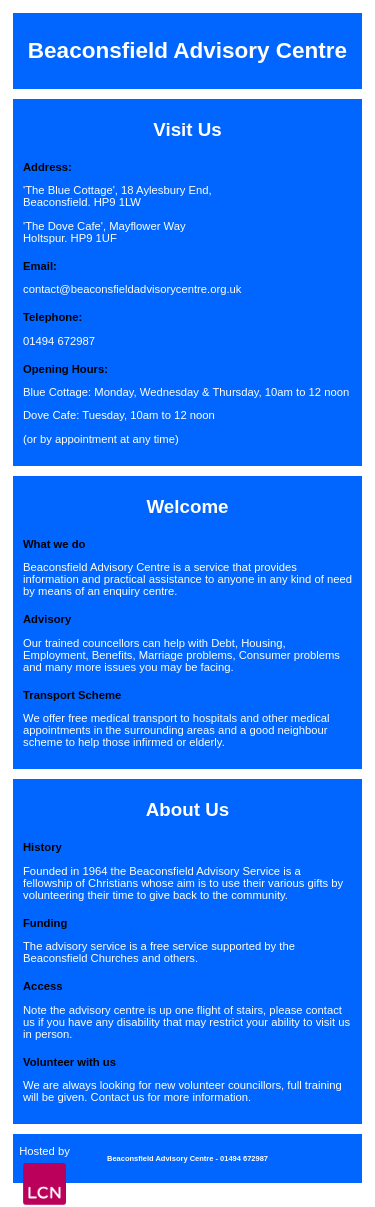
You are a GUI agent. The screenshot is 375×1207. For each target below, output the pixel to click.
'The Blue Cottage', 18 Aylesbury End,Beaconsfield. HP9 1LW (117, 196)
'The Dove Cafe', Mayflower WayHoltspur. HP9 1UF (104, 232)
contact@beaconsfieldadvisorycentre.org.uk (132, 289)
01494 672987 (59, 341)
